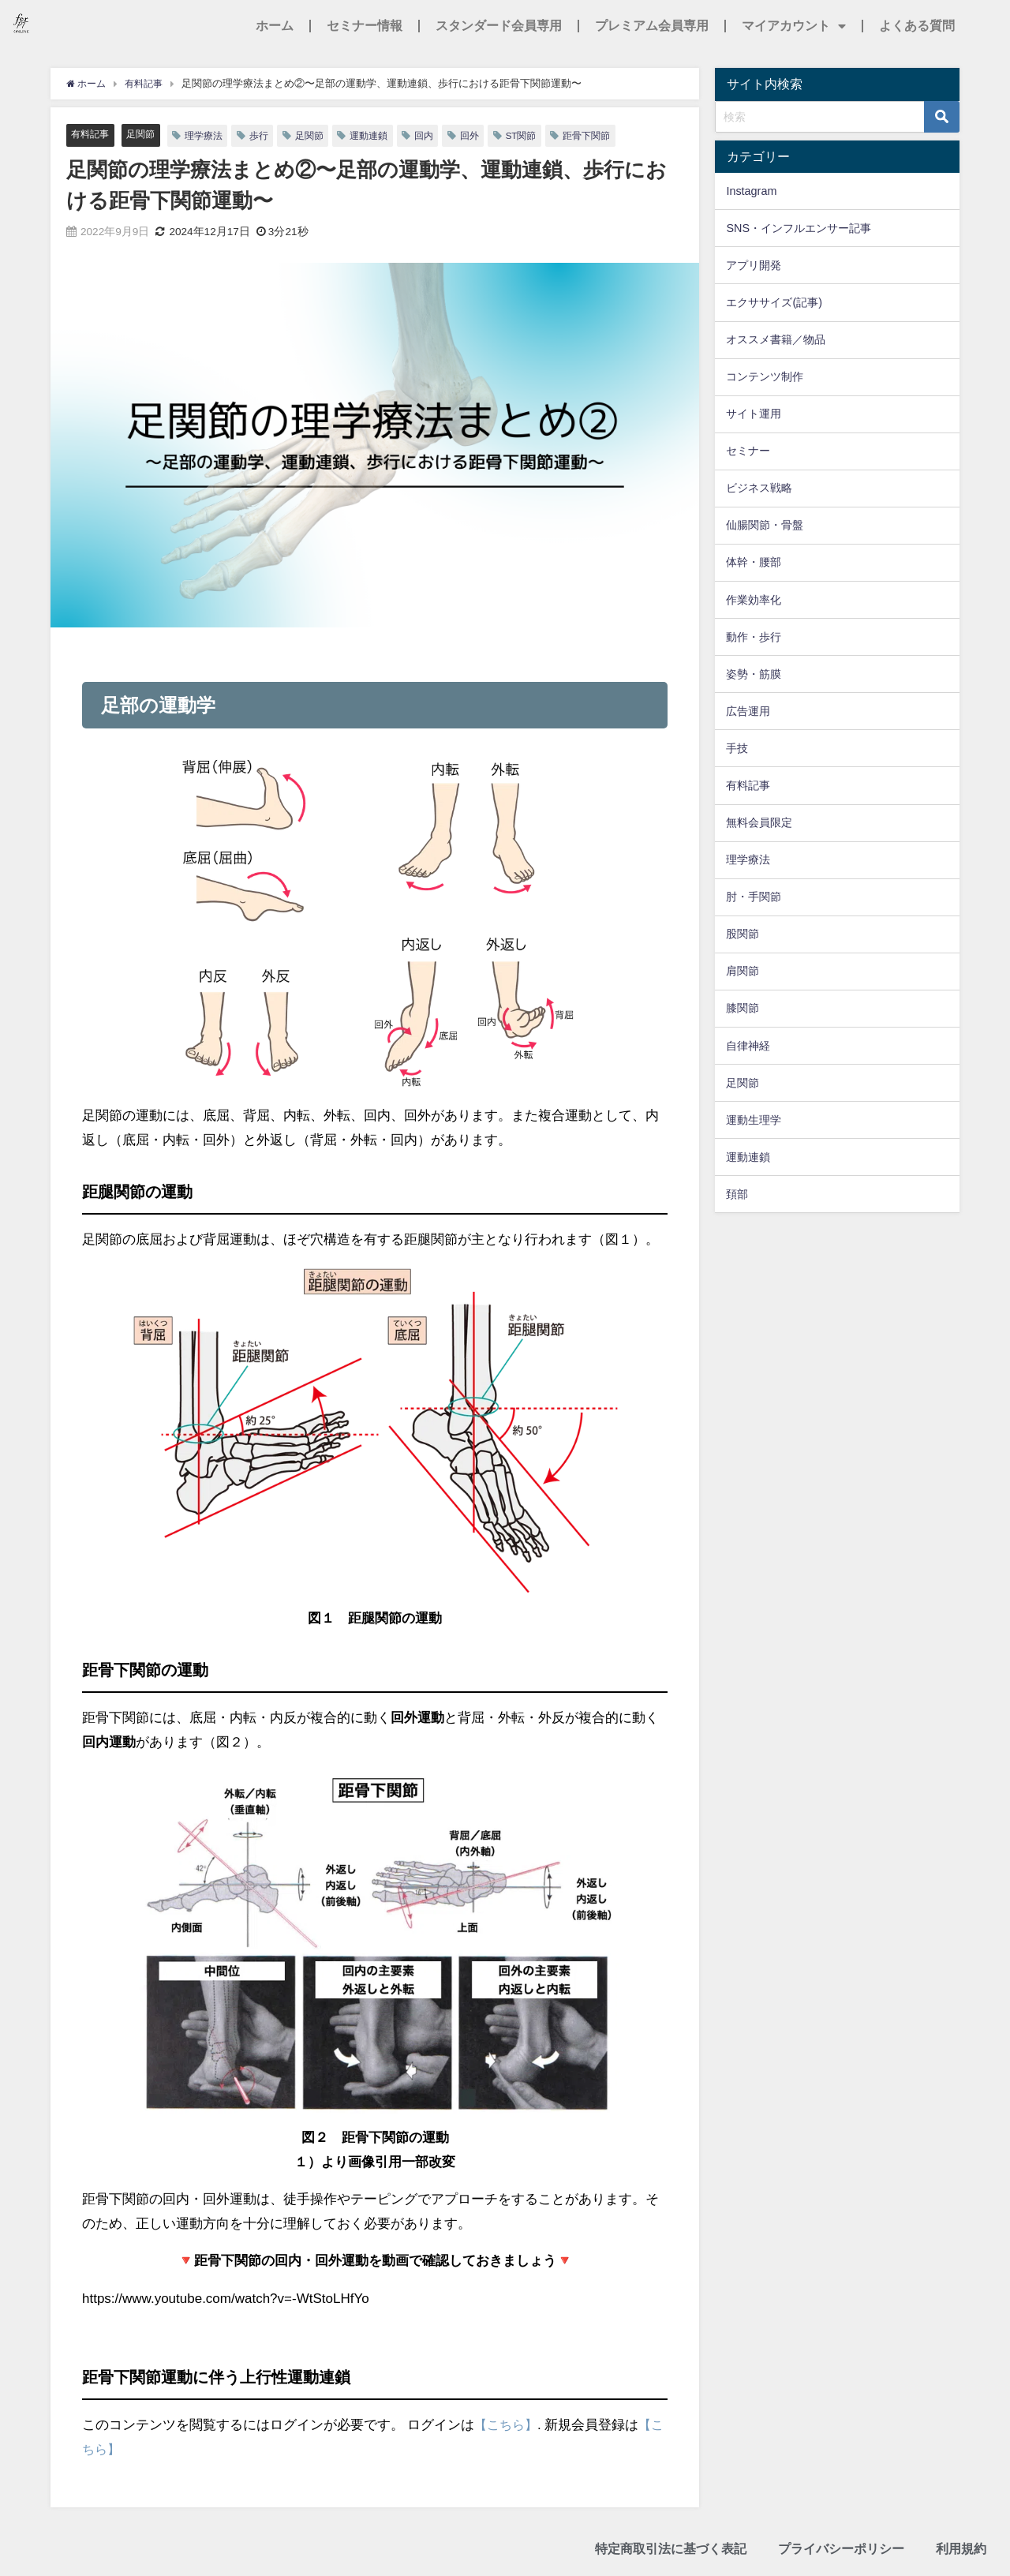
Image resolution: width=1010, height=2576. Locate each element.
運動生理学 (753, 1119)
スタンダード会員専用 (499, 25)
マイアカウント (794, 26)
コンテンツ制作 (764, 376)
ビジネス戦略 (759, 487)
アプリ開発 (753, 265)
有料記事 (91, 134)
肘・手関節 (753, 896)
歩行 (268, 135)
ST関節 (541, 135)
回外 (487, 135)
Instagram (751, 191)
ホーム (275, 25)
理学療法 (210, 135)
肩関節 (742, 970)
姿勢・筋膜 (753, 674)
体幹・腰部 (753, 561)
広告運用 (748, 711)
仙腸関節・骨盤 (764, 524)
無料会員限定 (759, 822)
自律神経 (748, 1045)
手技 (737, 748)
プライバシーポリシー (841, 2549)
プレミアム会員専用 (652, 25)
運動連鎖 (382, 135)
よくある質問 (917, 25)
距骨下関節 (610, 135)
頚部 (737, 1194)
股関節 (742, 933)
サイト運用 (753, 413)
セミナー (748, 450)
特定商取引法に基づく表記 (670, 2549)
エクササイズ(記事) (774, 302)
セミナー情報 (364, 25)
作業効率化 (753, 599)
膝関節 (742, 1007)
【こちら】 (507, 2425)
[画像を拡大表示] (375, 920)
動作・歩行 (753, 636)
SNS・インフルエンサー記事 (798, 228)
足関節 (144, 134)
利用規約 (961, 2549)
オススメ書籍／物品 (775, 339)
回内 (440, 135)
